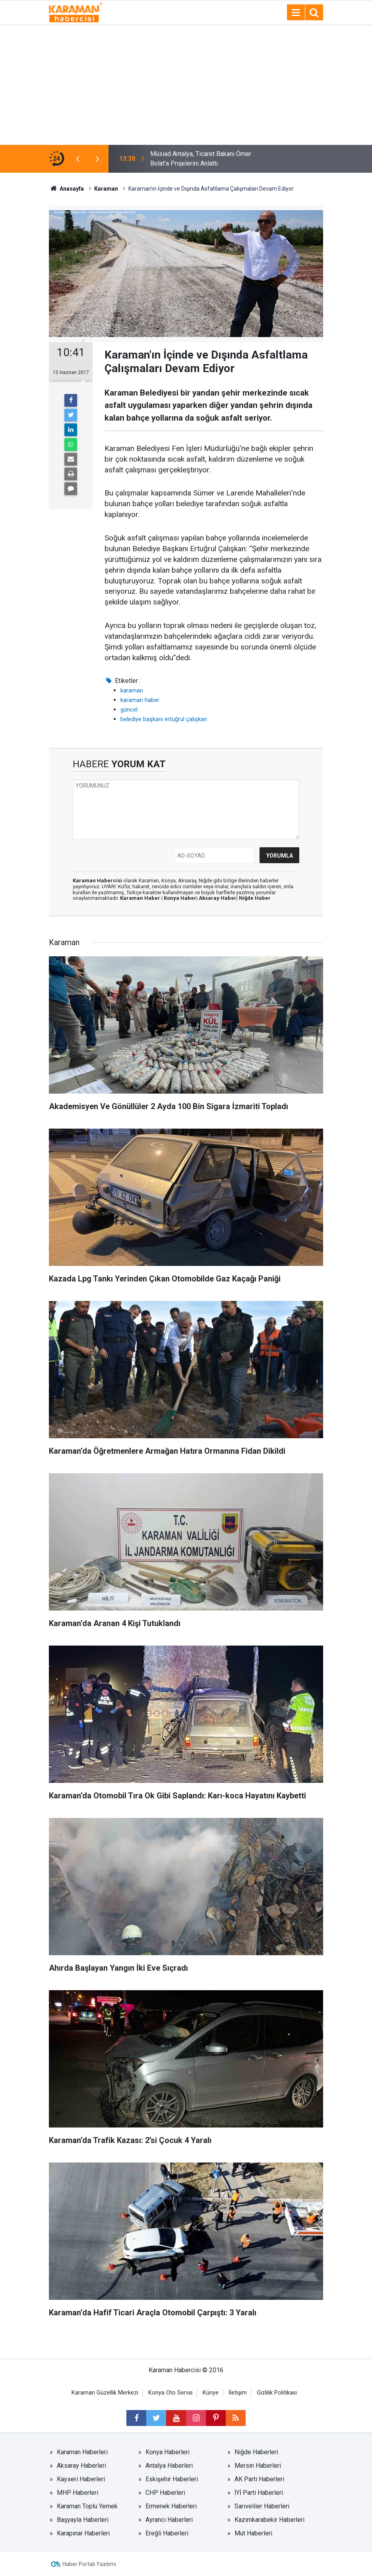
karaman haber (139, 700)
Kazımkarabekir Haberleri (269, 2519)
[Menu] (296, 12)
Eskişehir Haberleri (171, 2479)
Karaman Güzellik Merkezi (105, 2392)
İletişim (238, 2392)
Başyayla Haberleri (82, 2519)
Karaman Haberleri (82, 2452)
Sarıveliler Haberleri (261, 2506)
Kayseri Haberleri (81, 2479)
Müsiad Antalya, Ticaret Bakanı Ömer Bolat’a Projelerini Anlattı (200, 158)
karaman (131, 690)
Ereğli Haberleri (166, 2533)
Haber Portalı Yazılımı (89, 2564)
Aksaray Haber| (219, 898)
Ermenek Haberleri (171, 2506)
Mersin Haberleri (257, 2465)
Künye (211, 2392)
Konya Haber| (181, 898)
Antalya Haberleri (169, 2465)
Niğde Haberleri (256, 2452)
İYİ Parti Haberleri (258, 2492)
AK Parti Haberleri (259, 2479)
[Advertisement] (186, 85)
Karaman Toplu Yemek (87, 2506)
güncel (129, 709)
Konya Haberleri (167, 2452)
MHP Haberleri (77, 2492)
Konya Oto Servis (170, 2392)
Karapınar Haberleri (83, 2533)
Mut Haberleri (253, 2533)
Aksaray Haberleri (81, 2465)
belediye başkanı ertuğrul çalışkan (163, 719)
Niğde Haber (255, 898)
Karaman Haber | (142, 898)
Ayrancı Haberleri (169, 2519)
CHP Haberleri (165, 2492)
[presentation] (77, 159)
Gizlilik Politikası (277, 2392)
